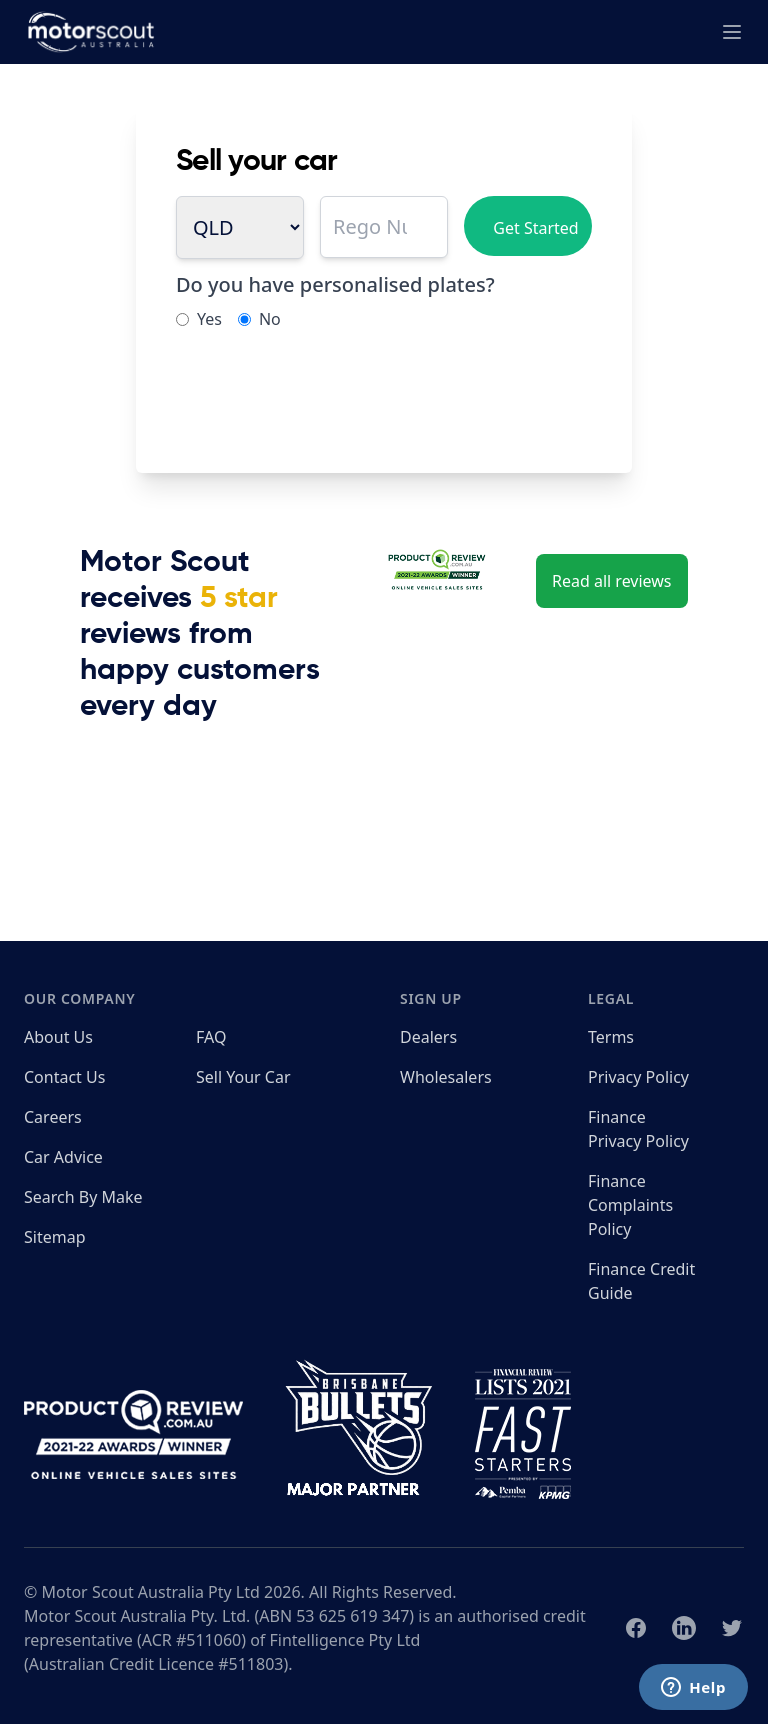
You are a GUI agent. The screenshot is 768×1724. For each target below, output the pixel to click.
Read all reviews (612, 581)
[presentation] (328, 394)
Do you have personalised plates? (335, 284)
